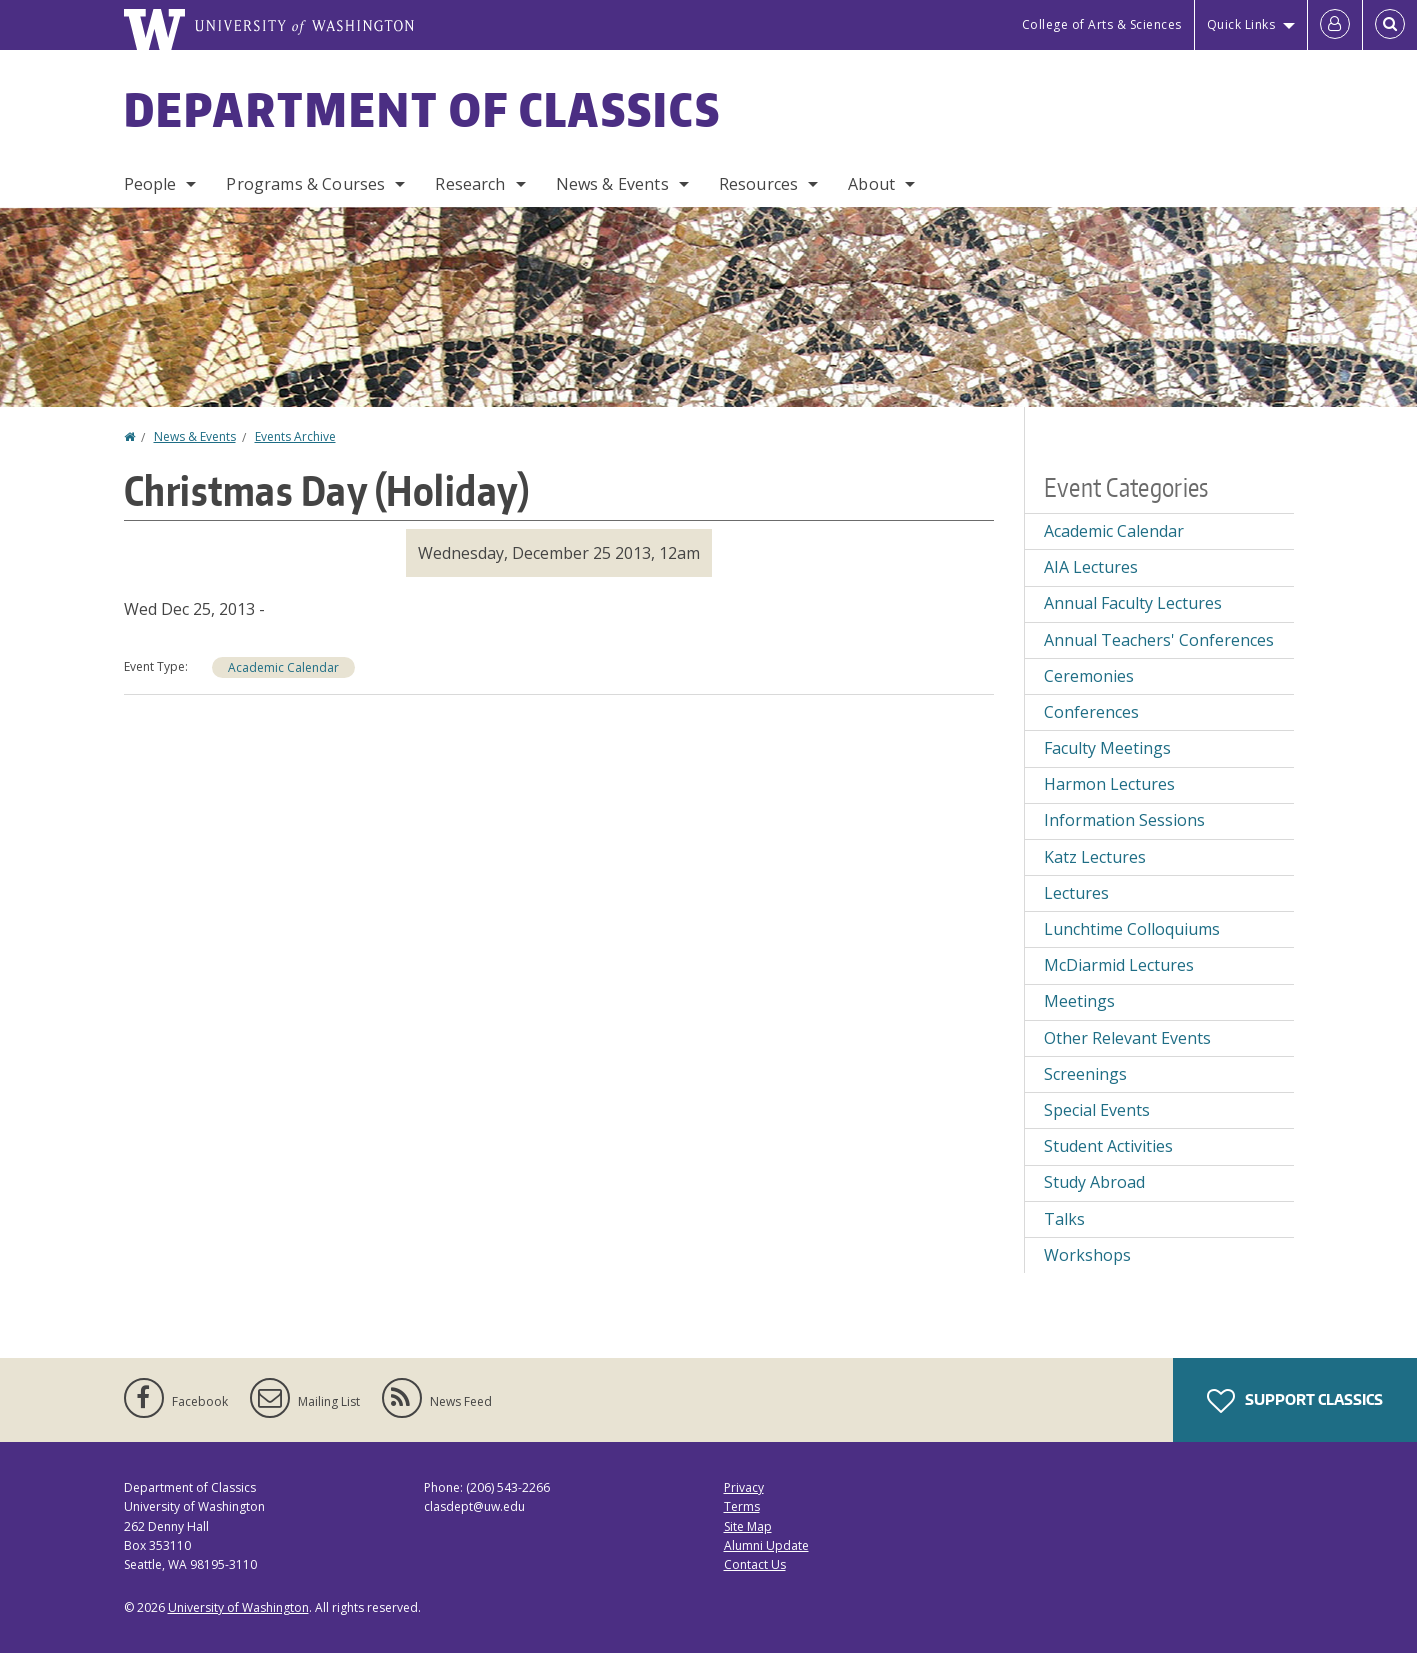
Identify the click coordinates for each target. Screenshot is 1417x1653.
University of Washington (238, 1607)
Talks (1064, 1219)
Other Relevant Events (1127, 1038)
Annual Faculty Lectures (1133, 603)
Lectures (1076, 893)
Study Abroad (1094, 1182)
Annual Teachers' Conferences (1159, 640)
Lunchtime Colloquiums (1132, 929)
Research (470, 184)
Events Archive (295, 436)
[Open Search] (1390, 25)
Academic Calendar (283, 667)
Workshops (1087, 1255)
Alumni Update (766, 1545)
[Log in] (1335, 25)
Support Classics (1295, 1401)
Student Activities (1108, 1146)
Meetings (1079, 1001)
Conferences (1091, 712)
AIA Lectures (1091, 567)
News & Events (612, 184)
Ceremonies (1089, 676)
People (150, 184)
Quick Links (1241, 24)
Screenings (1085, 1074)
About (871, 184)
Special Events (1097, 1110)
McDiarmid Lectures (1119, 965)
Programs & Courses (305, 184)
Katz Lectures (1095, 857)
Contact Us (755, 1564)
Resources (758, 184)
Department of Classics (423, 109)
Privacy (744, 1487)
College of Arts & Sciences (1102, 24)
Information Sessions (1124, 820)
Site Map (748, 1526)
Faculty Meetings (1107, 748)
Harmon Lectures (1109, 784)
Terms (742, 1506)
